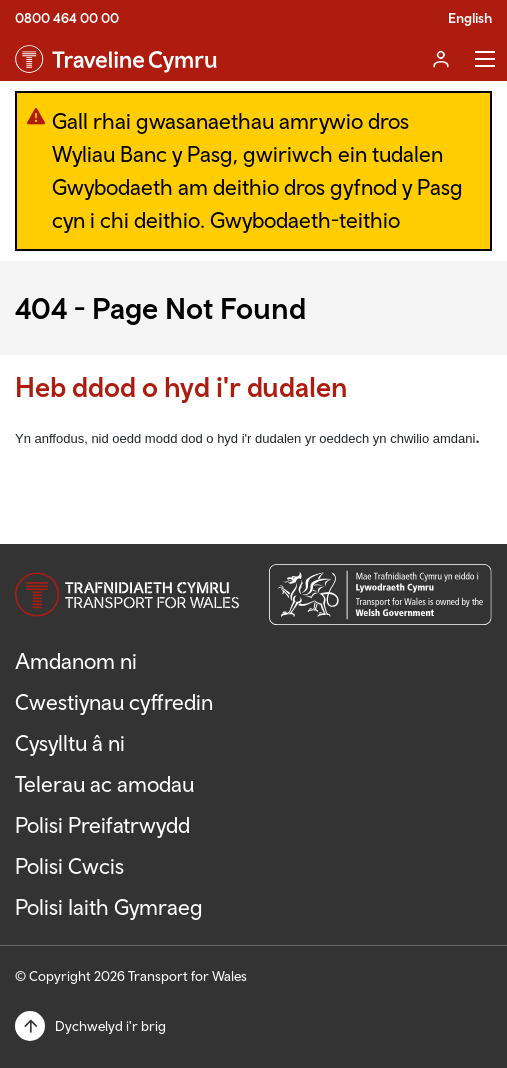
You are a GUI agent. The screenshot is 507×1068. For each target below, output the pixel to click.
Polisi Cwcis (69, 866)
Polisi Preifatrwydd (102, 825)
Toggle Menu (485, 59)
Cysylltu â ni (70, 743)
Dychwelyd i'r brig (110, 1026)
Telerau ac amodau (104, 784)
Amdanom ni (76, 661)
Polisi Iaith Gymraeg (109, 907)
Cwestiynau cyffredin (114, 702)
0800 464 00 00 (67, 18)
